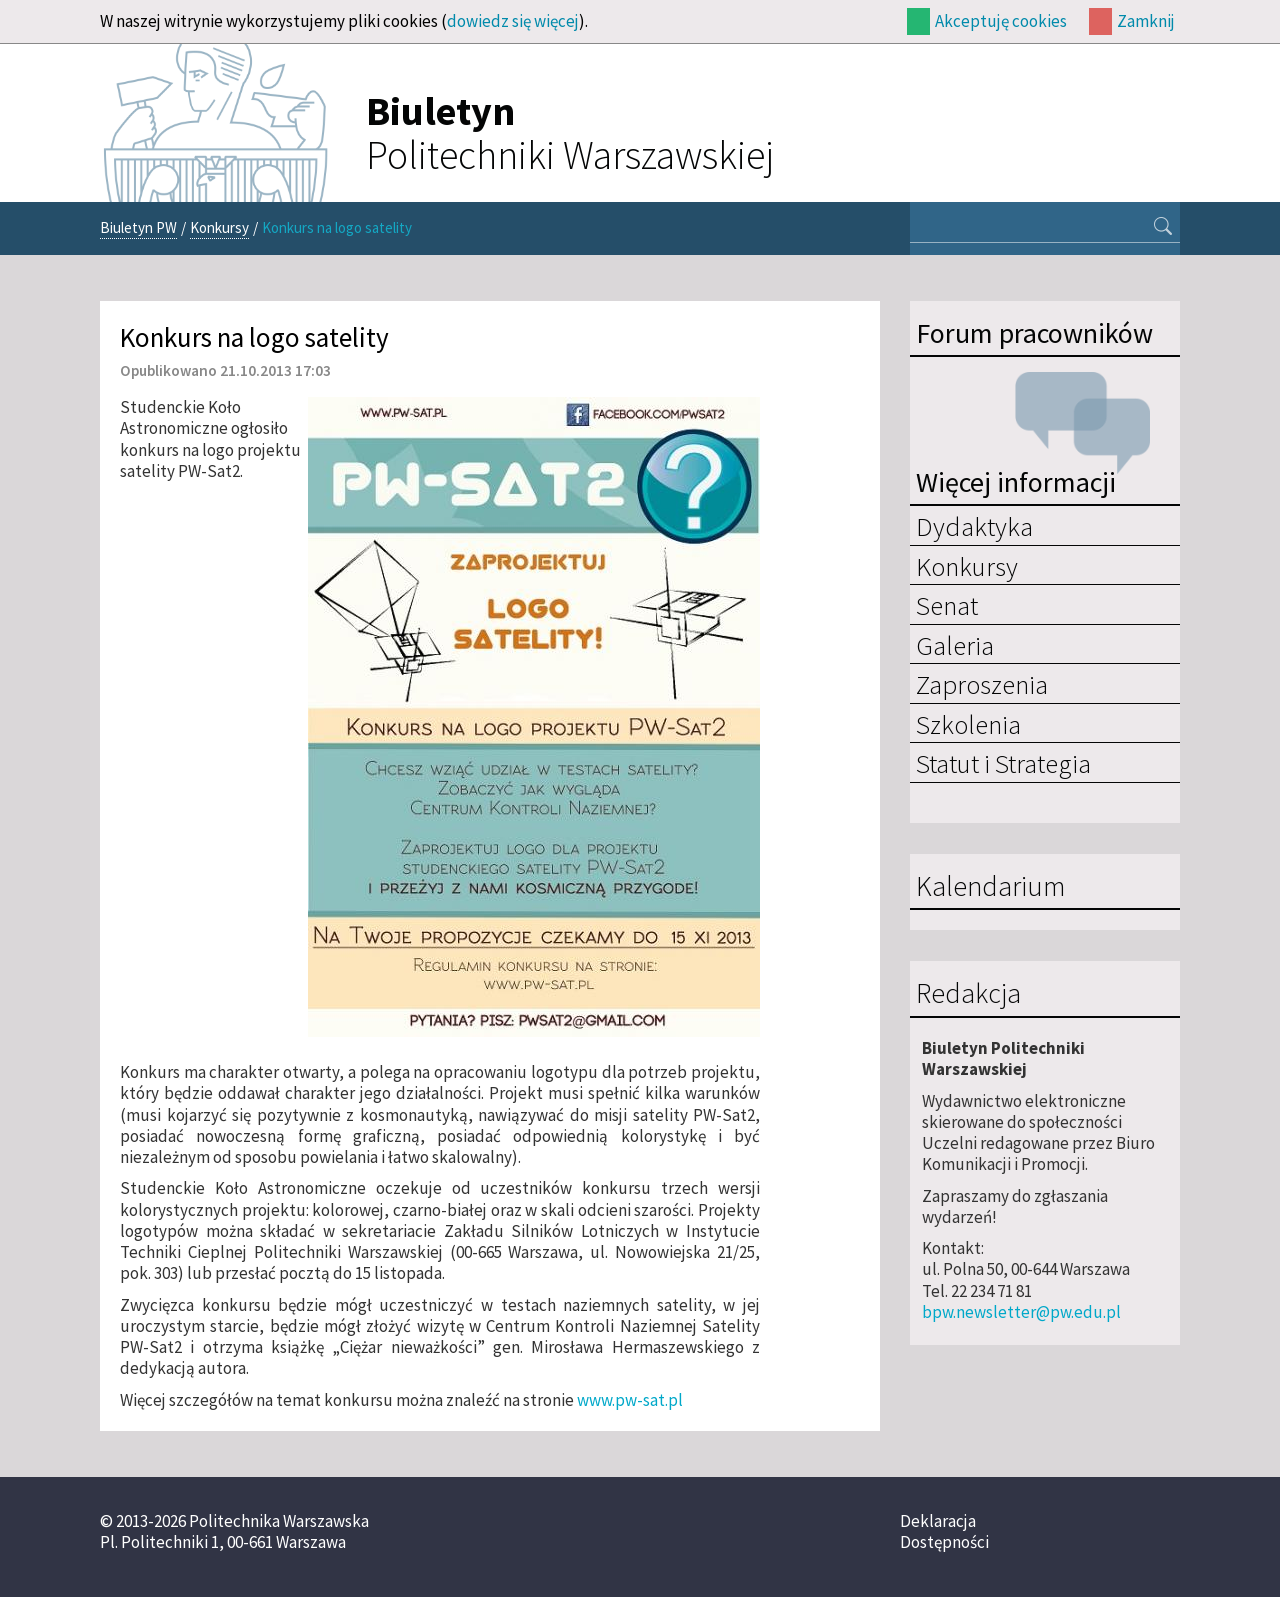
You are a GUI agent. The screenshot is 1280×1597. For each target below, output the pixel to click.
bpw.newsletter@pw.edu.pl (1021, 1312)
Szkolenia (968, 724)
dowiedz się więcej (513, 21)
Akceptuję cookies (1001, 21)
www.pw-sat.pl (630, 1400)
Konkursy (219, 227)
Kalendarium (990, 887)
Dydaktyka (974, 526)
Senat (947, 605)
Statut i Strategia (1003, 763)
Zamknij (1146, 21)
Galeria (955, 645)
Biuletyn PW (138, 227)
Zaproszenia (982, 684)
